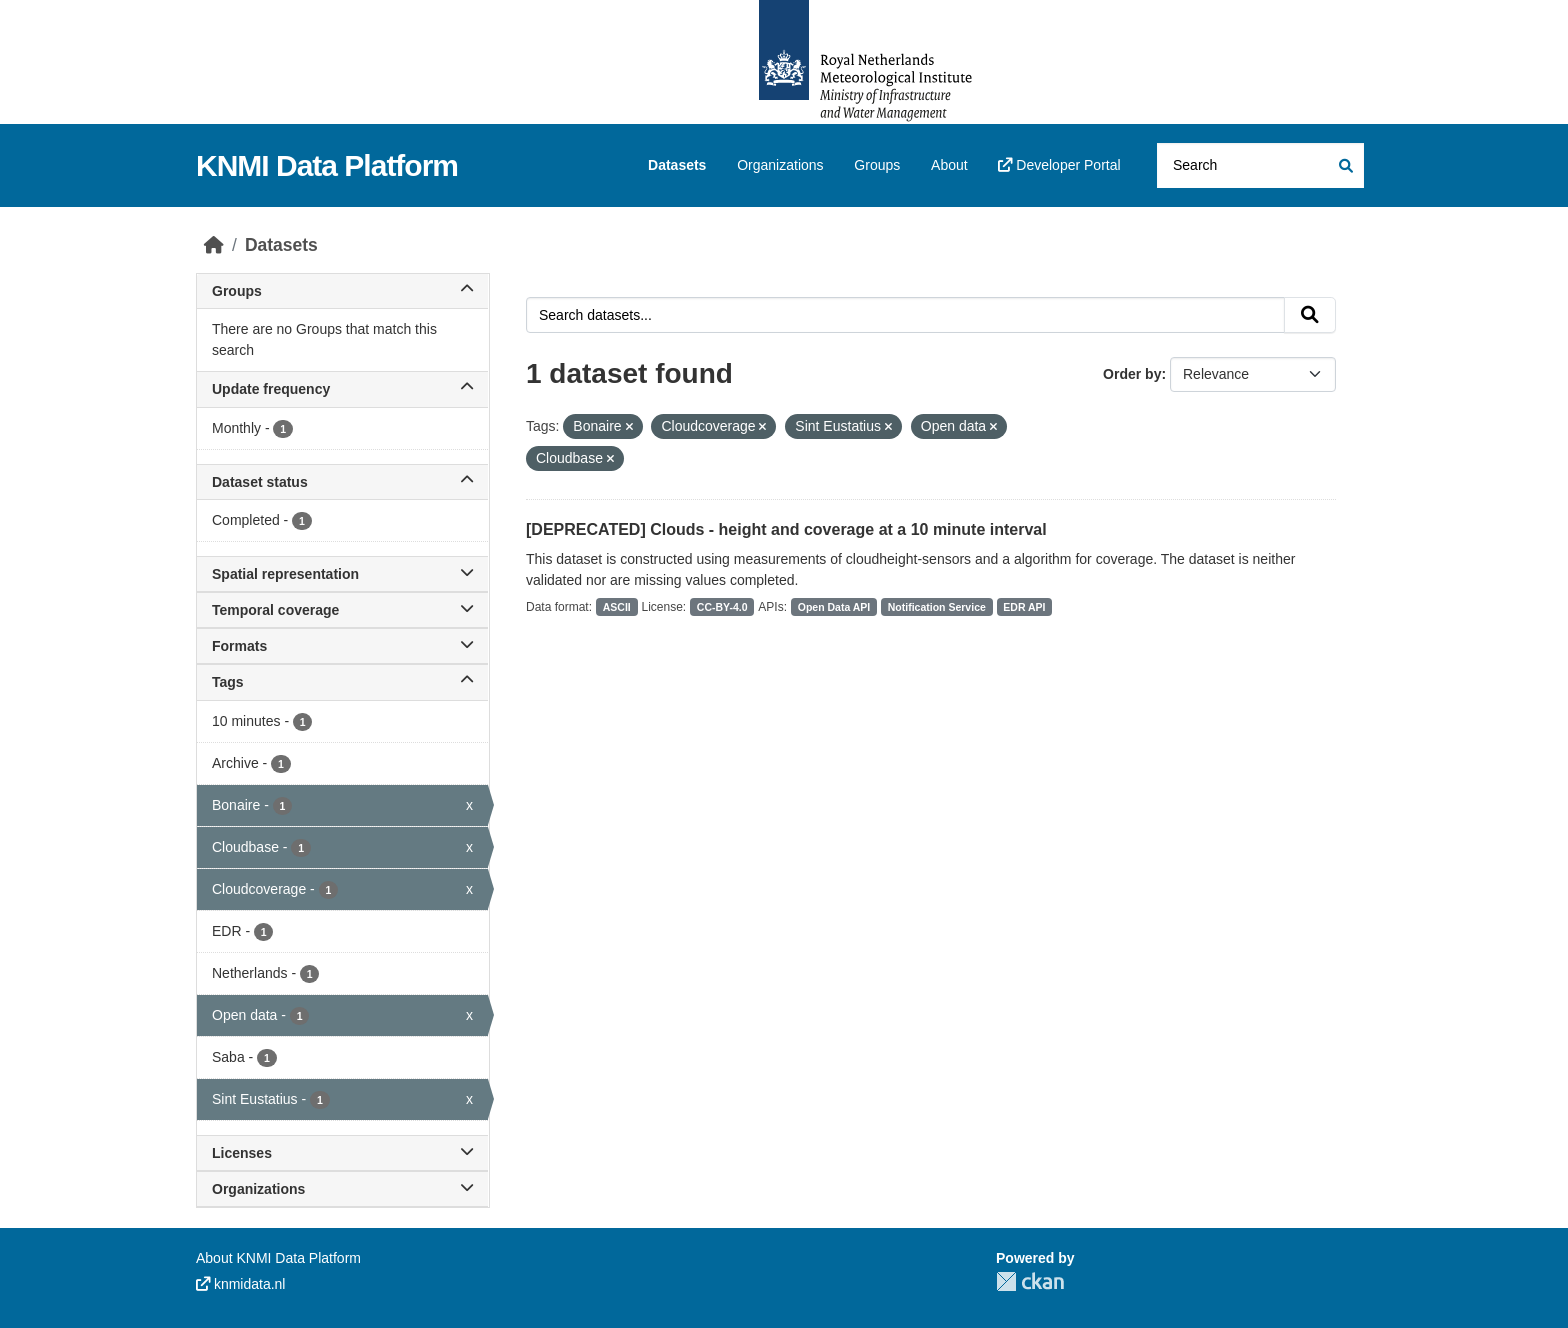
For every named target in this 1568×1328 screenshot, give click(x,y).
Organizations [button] (342, 1189)
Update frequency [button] (342, 389)
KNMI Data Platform (327, 165)
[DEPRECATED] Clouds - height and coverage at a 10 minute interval (786, 529)
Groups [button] (342, 291)
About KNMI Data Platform (278, 1258)
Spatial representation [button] (342, 574)
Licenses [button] (342, 1153)
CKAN (1030, 1281)
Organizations (780, 165)
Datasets (677, 165)
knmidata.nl (240, 1284)
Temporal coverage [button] (342, 610)
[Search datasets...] (1260, 165)
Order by (1132, 374)
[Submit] (1344, 165)
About (949, 165)
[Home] (214, 245)
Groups (877, 165)
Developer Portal (1059, 165)
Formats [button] (342, 646)
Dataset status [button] (342, 482)
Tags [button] (342, 682)
